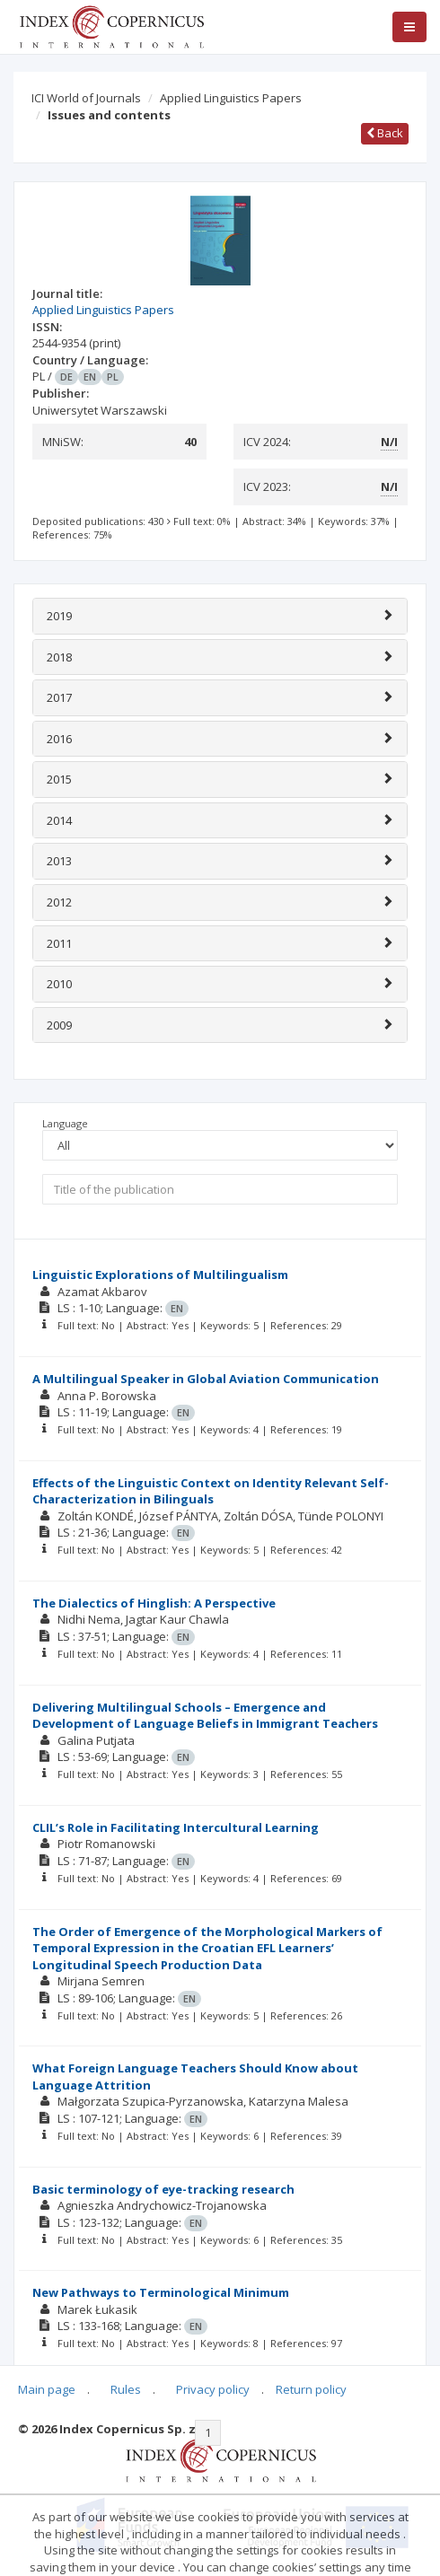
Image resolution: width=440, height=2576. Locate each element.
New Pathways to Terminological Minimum (160, 2292)
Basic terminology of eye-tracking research (163, 2189)
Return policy (311, 2389)
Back (384, 133)
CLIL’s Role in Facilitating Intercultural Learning (175, 1827)
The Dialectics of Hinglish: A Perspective (154, 1603)
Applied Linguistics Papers (231, 98)
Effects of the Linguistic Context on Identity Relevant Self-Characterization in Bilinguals (210, 1491)
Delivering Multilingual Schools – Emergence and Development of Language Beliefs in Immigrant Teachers (205, 1715)
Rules (125, 2389)
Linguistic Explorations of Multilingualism (160, 1274)
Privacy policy (213, 2389)
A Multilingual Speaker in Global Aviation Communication (205, 1379)
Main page (46, 2389)
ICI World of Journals (86, 98)
